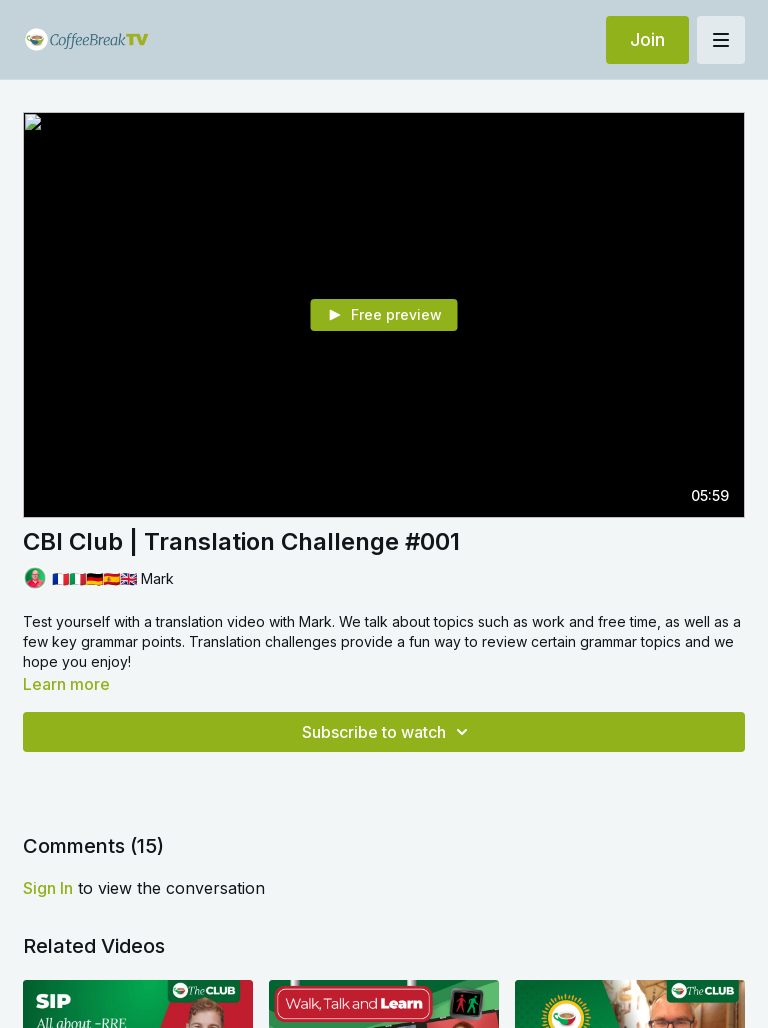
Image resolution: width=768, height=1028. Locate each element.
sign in (48, 888)
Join (647, 39)
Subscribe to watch (388, 732)
